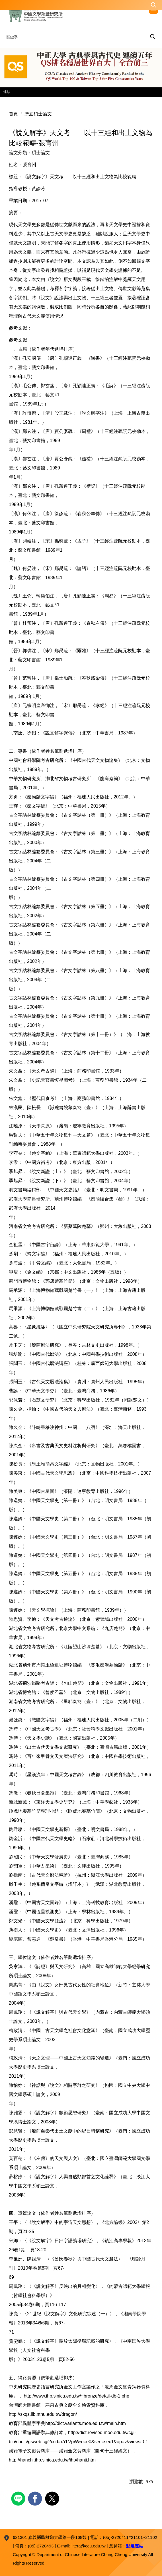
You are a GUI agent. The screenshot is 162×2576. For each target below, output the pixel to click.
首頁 (13, 113)
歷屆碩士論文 (38, 113)
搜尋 (153, 36)
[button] (81, 5)
